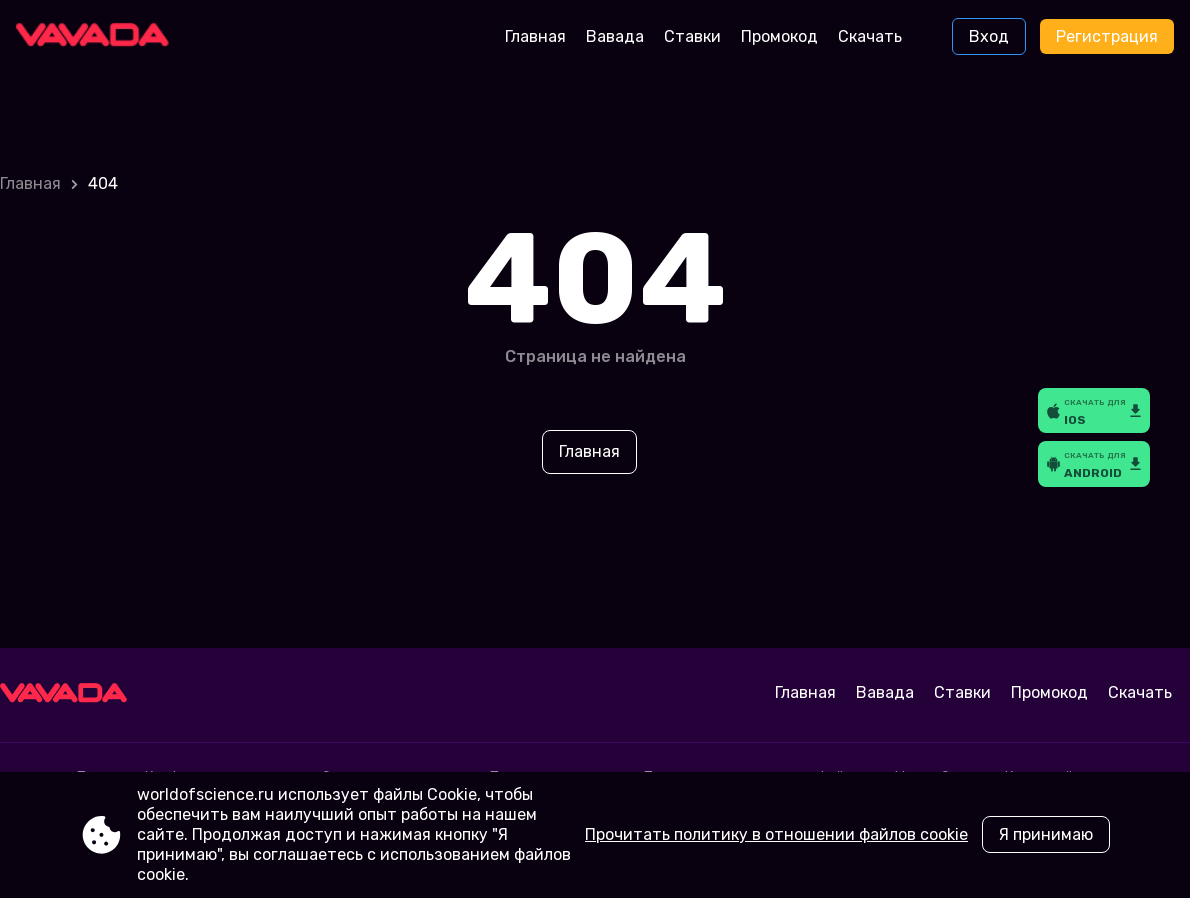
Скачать (870, 36)
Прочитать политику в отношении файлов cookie (776, 834)
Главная (535, 36)
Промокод (779, 36)
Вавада (615, 36)
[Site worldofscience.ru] (99, 37)
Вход (989, 36)
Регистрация (1107, 36)
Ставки (692, 36)
